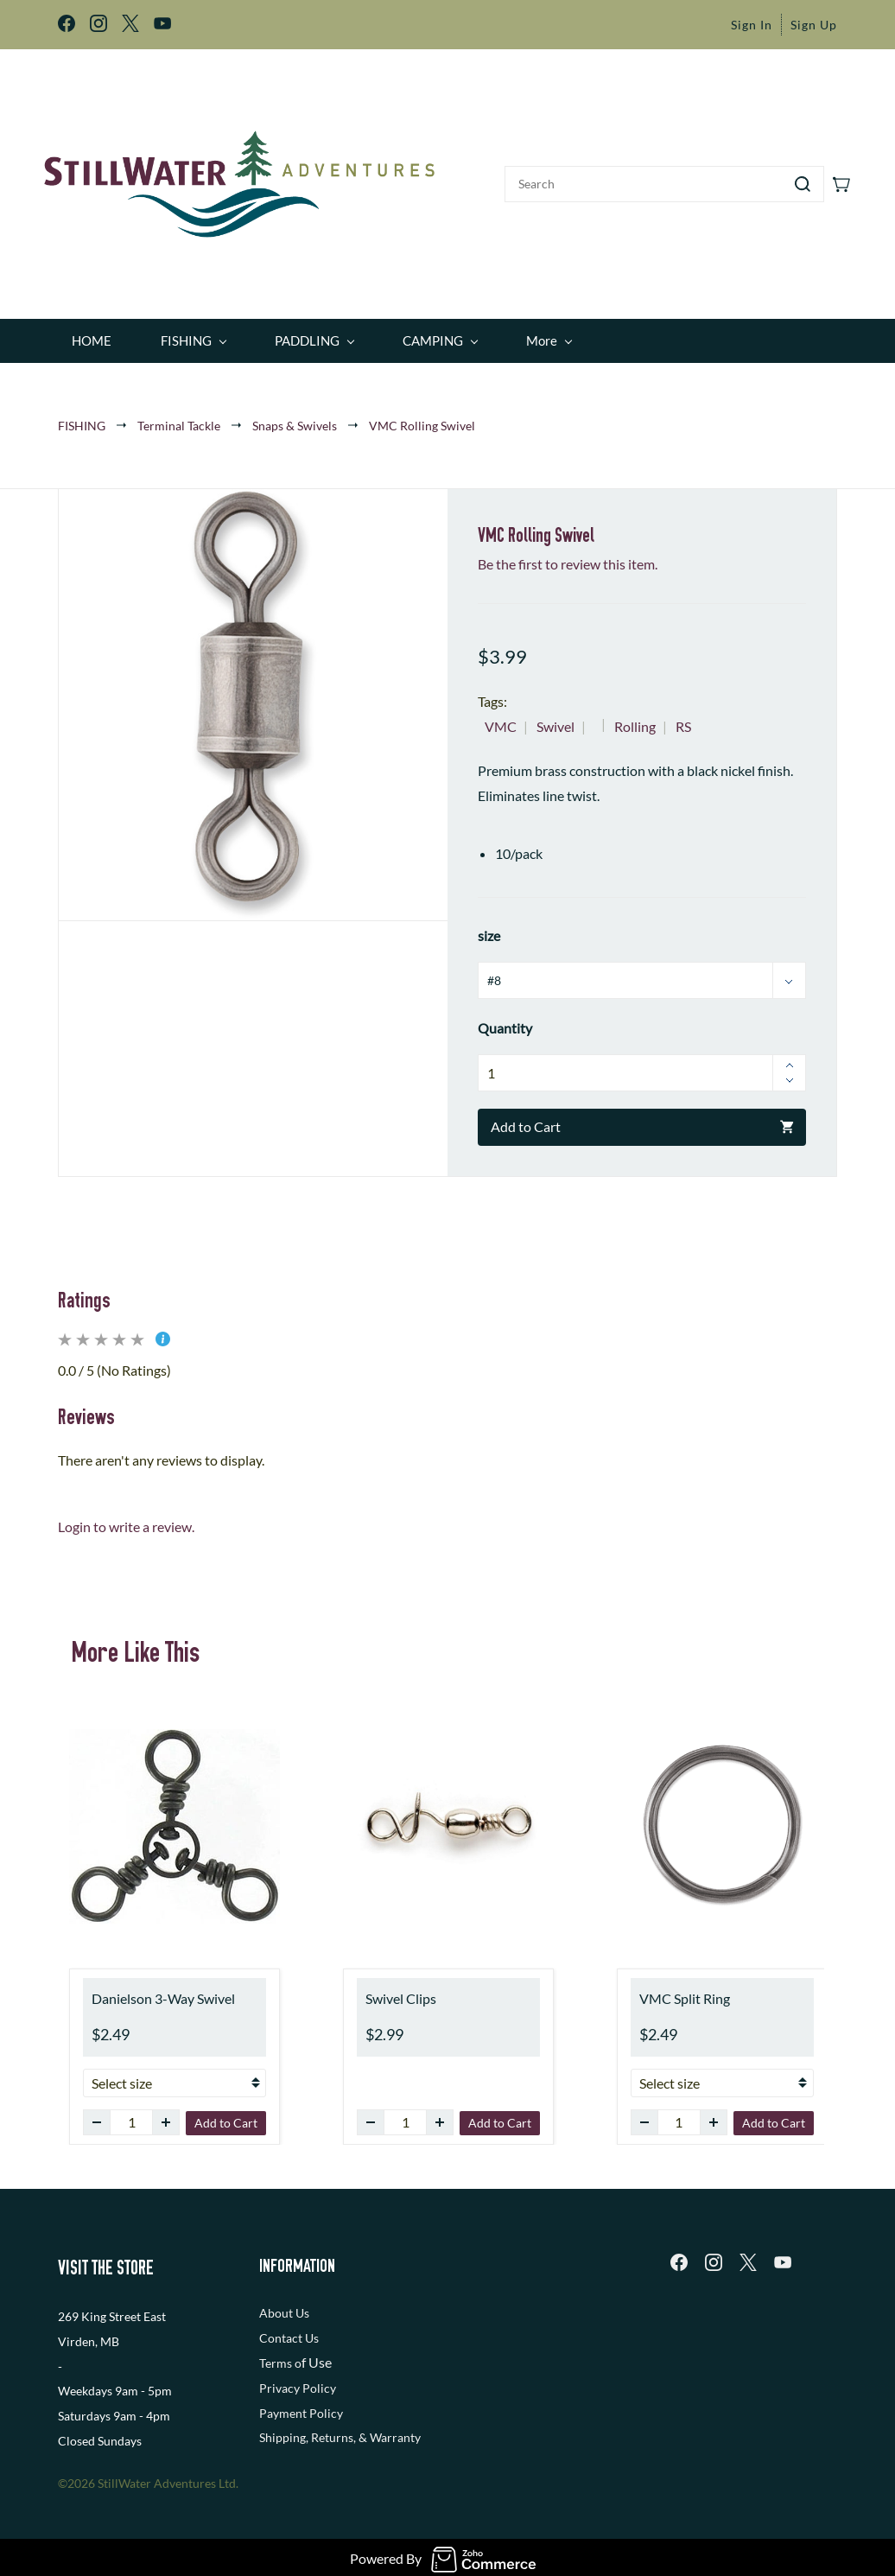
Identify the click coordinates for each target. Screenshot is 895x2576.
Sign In (751, 24)
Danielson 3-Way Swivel (163, 1987)
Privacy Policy (297, 2376)
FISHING (81, 413)
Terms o (280, 2351)
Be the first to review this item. (567, 552)
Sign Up (813, 24)
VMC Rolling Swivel (422, 413)
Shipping (282, 2426)
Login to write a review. (126, 1515)
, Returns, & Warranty (363, 2426)
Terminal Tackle (178, 413)
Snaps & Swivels (294, 413)
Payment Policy (301, 2401)
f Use (317, 2351)
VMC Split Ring (684, 1987)
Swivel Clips (400, 1987)
